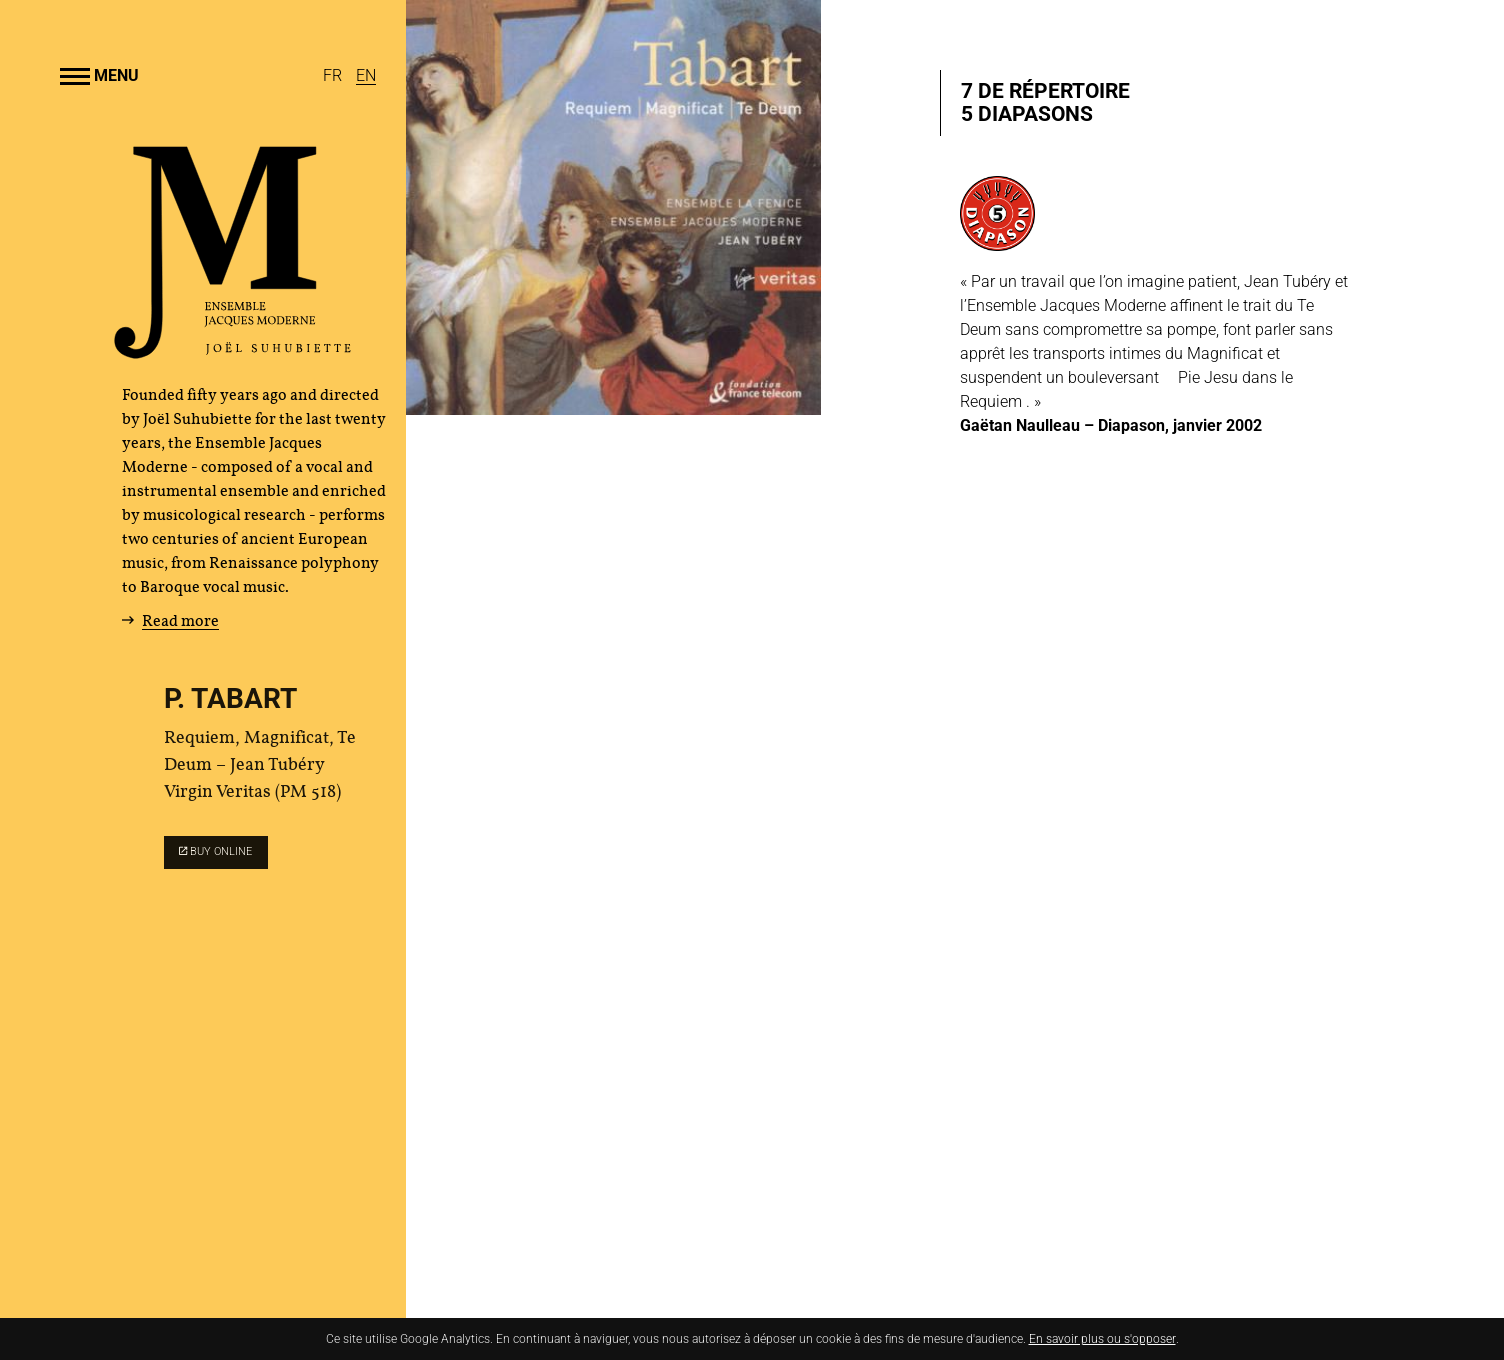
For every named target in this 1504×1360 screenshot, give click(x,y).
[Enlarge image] (613, 207)
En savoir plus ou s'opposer (1102, 1339)
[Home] (233, 351)
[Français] (334, 75)
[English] (366, 75)
